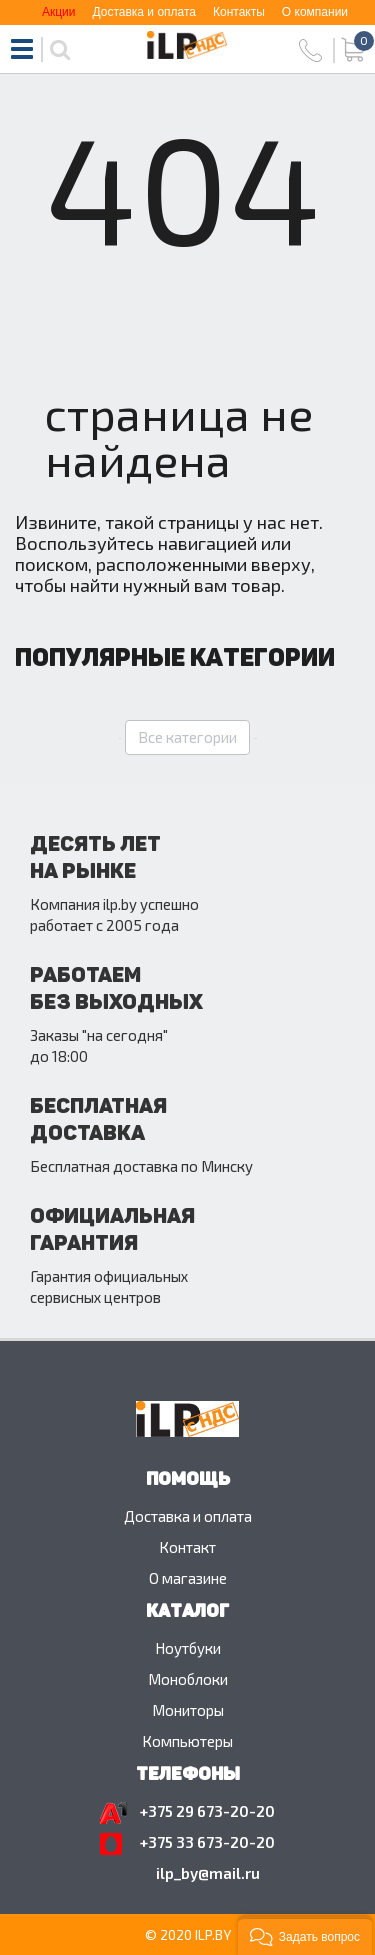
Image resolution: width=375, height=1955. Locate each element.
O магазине (188, 1578)
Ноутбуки (188, 1648)
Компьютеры (187, 1741)
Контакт (187, 1547)
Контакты (239, 12)
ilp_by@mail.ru (208, 1873)
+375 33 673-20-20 (207, 1842)
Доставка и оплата (144, 12)
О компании (315, 12)
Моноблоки (188, 1679)
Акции (59, 12)
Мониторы (188, 1710)
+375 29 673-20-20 (207, 1811)
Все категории (187, 737)
